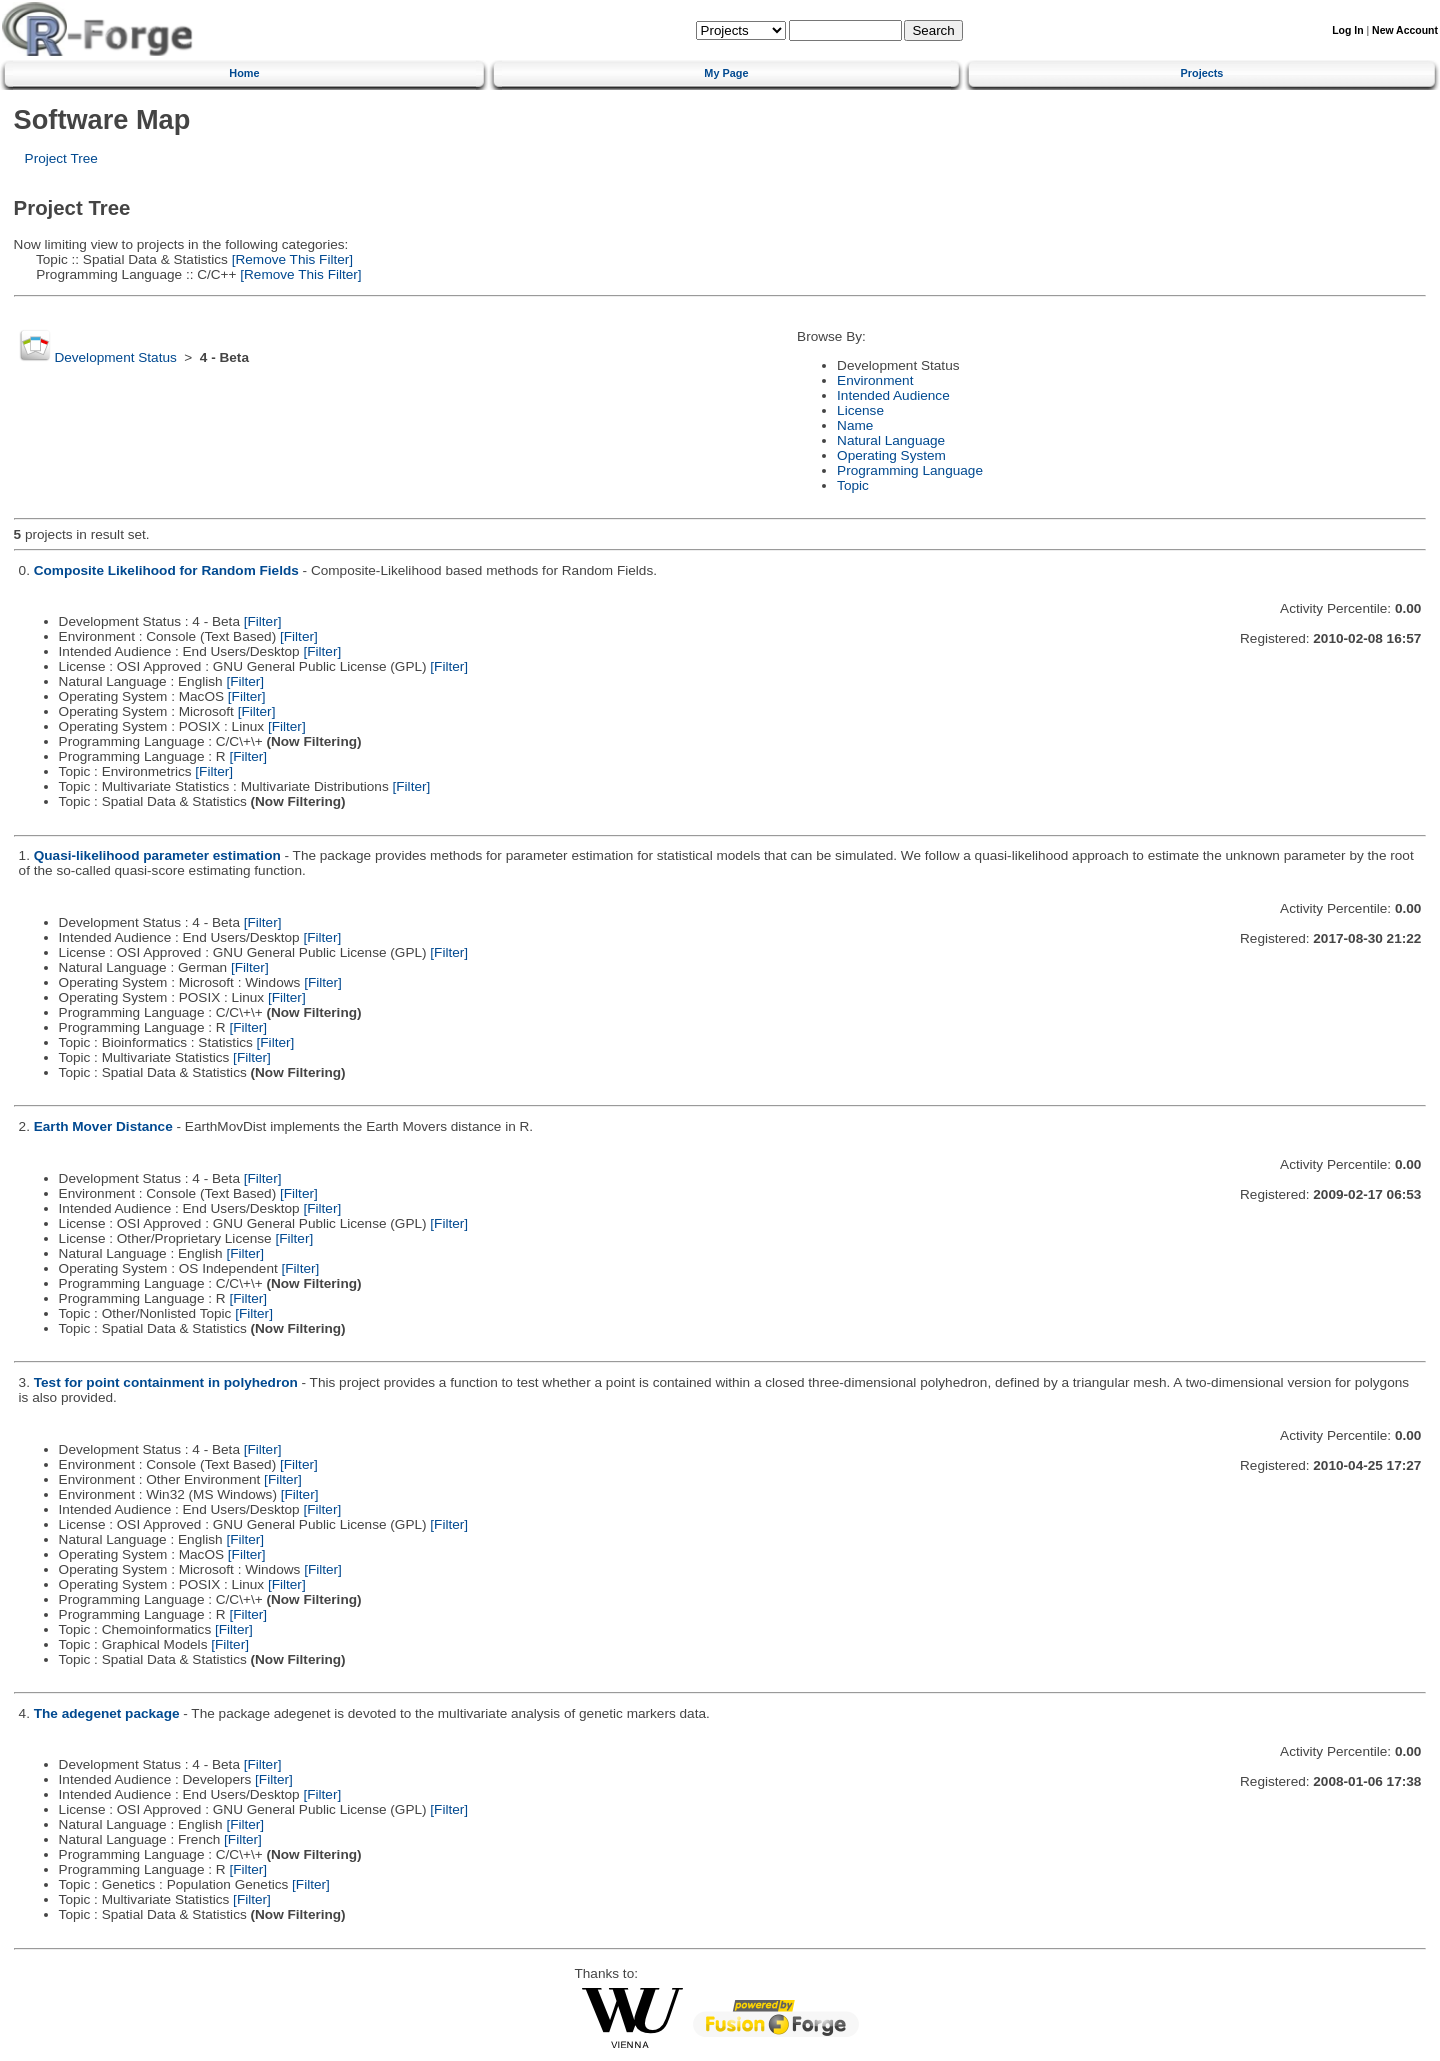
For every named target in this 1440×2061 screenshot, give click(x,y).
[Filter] (263, 621)
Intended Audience (893, 395)
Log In (1347, 30)
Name (855, 425)
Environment (875, 380)
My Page (726, 73)
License (860, 410)
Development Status (115, 357)
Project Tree (61, 158)
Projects (1202, 73)
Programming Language (910, 470)
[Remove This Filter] (290, 259)
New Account (1405, 30)
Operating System (891, 455)
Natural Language (891, 440)
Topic (853, 485)
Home (244, 73)
